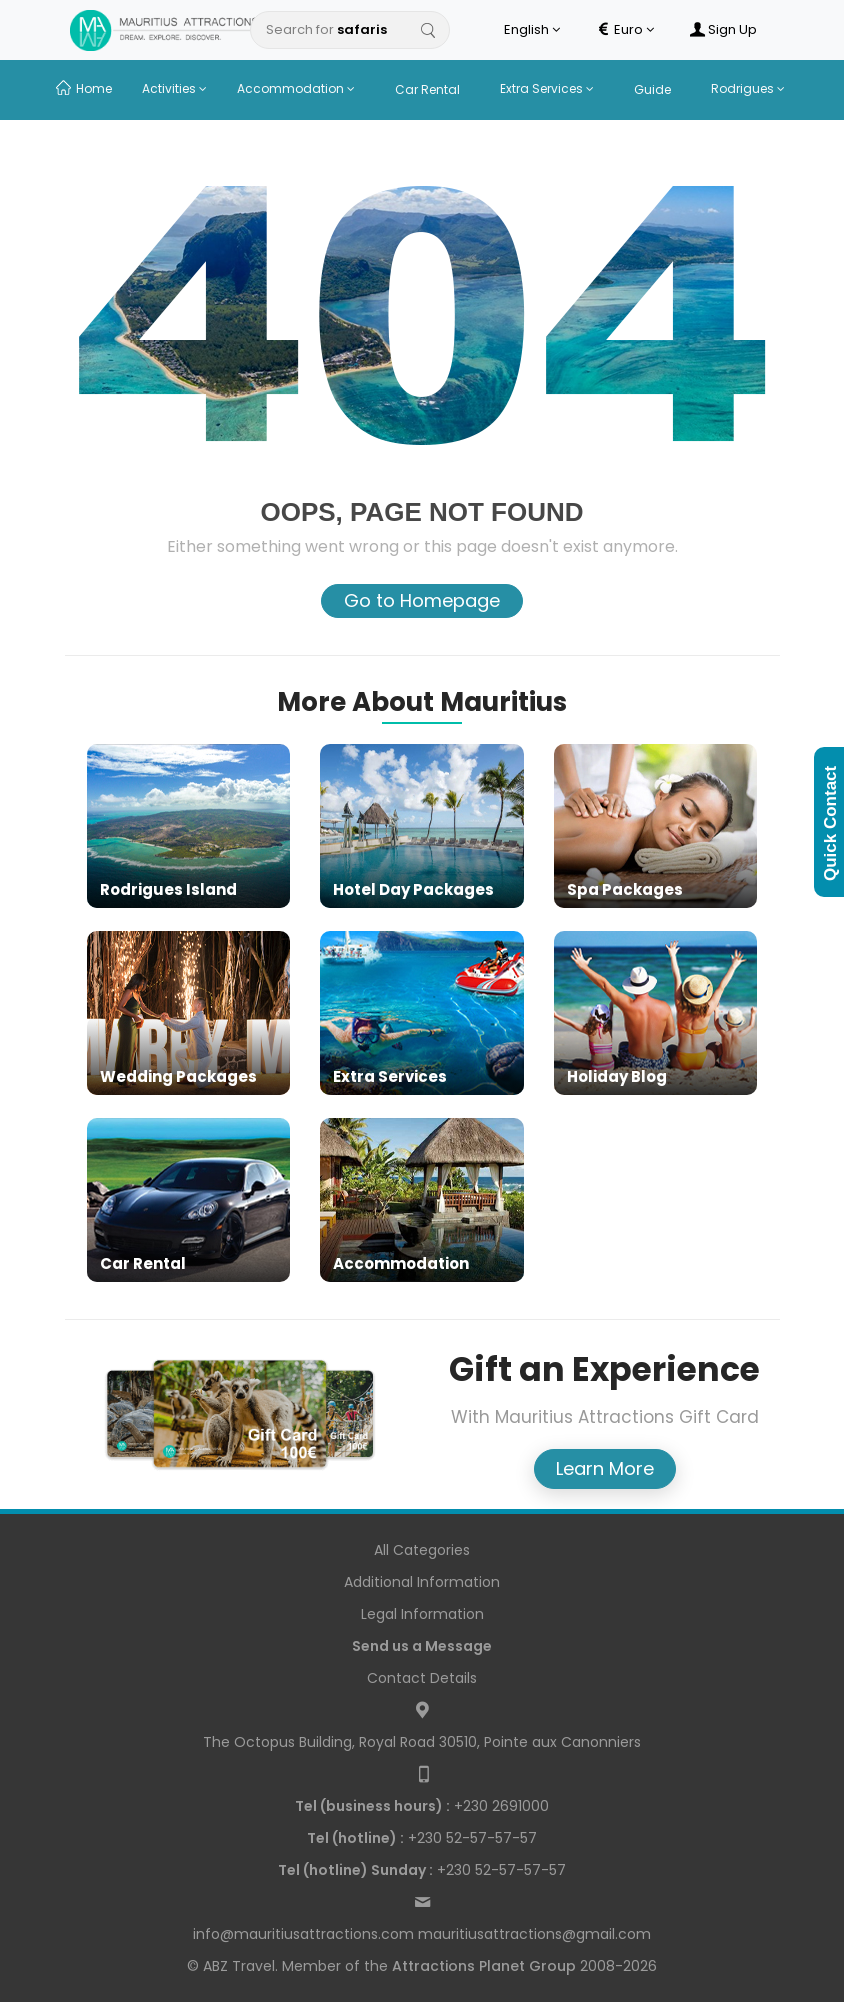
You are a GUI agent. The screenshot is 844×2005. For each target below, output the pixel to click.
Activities (174, 88)
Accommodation (296, 88)
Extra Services (547, 88)
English (532, 30)
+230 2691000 (422, 1806)
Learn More (605, 1468)
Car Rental (427, 89)
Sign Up (723, 30)
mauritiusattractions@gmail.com (534, 1934)
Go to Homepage (422, 600)
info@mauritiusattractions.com (303, 1934)
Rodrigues (748, 88)
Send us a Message (422, 1646)
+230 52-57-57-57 (422, 1838)
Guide (652, 89)
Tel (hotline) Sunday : (355, 1870)
